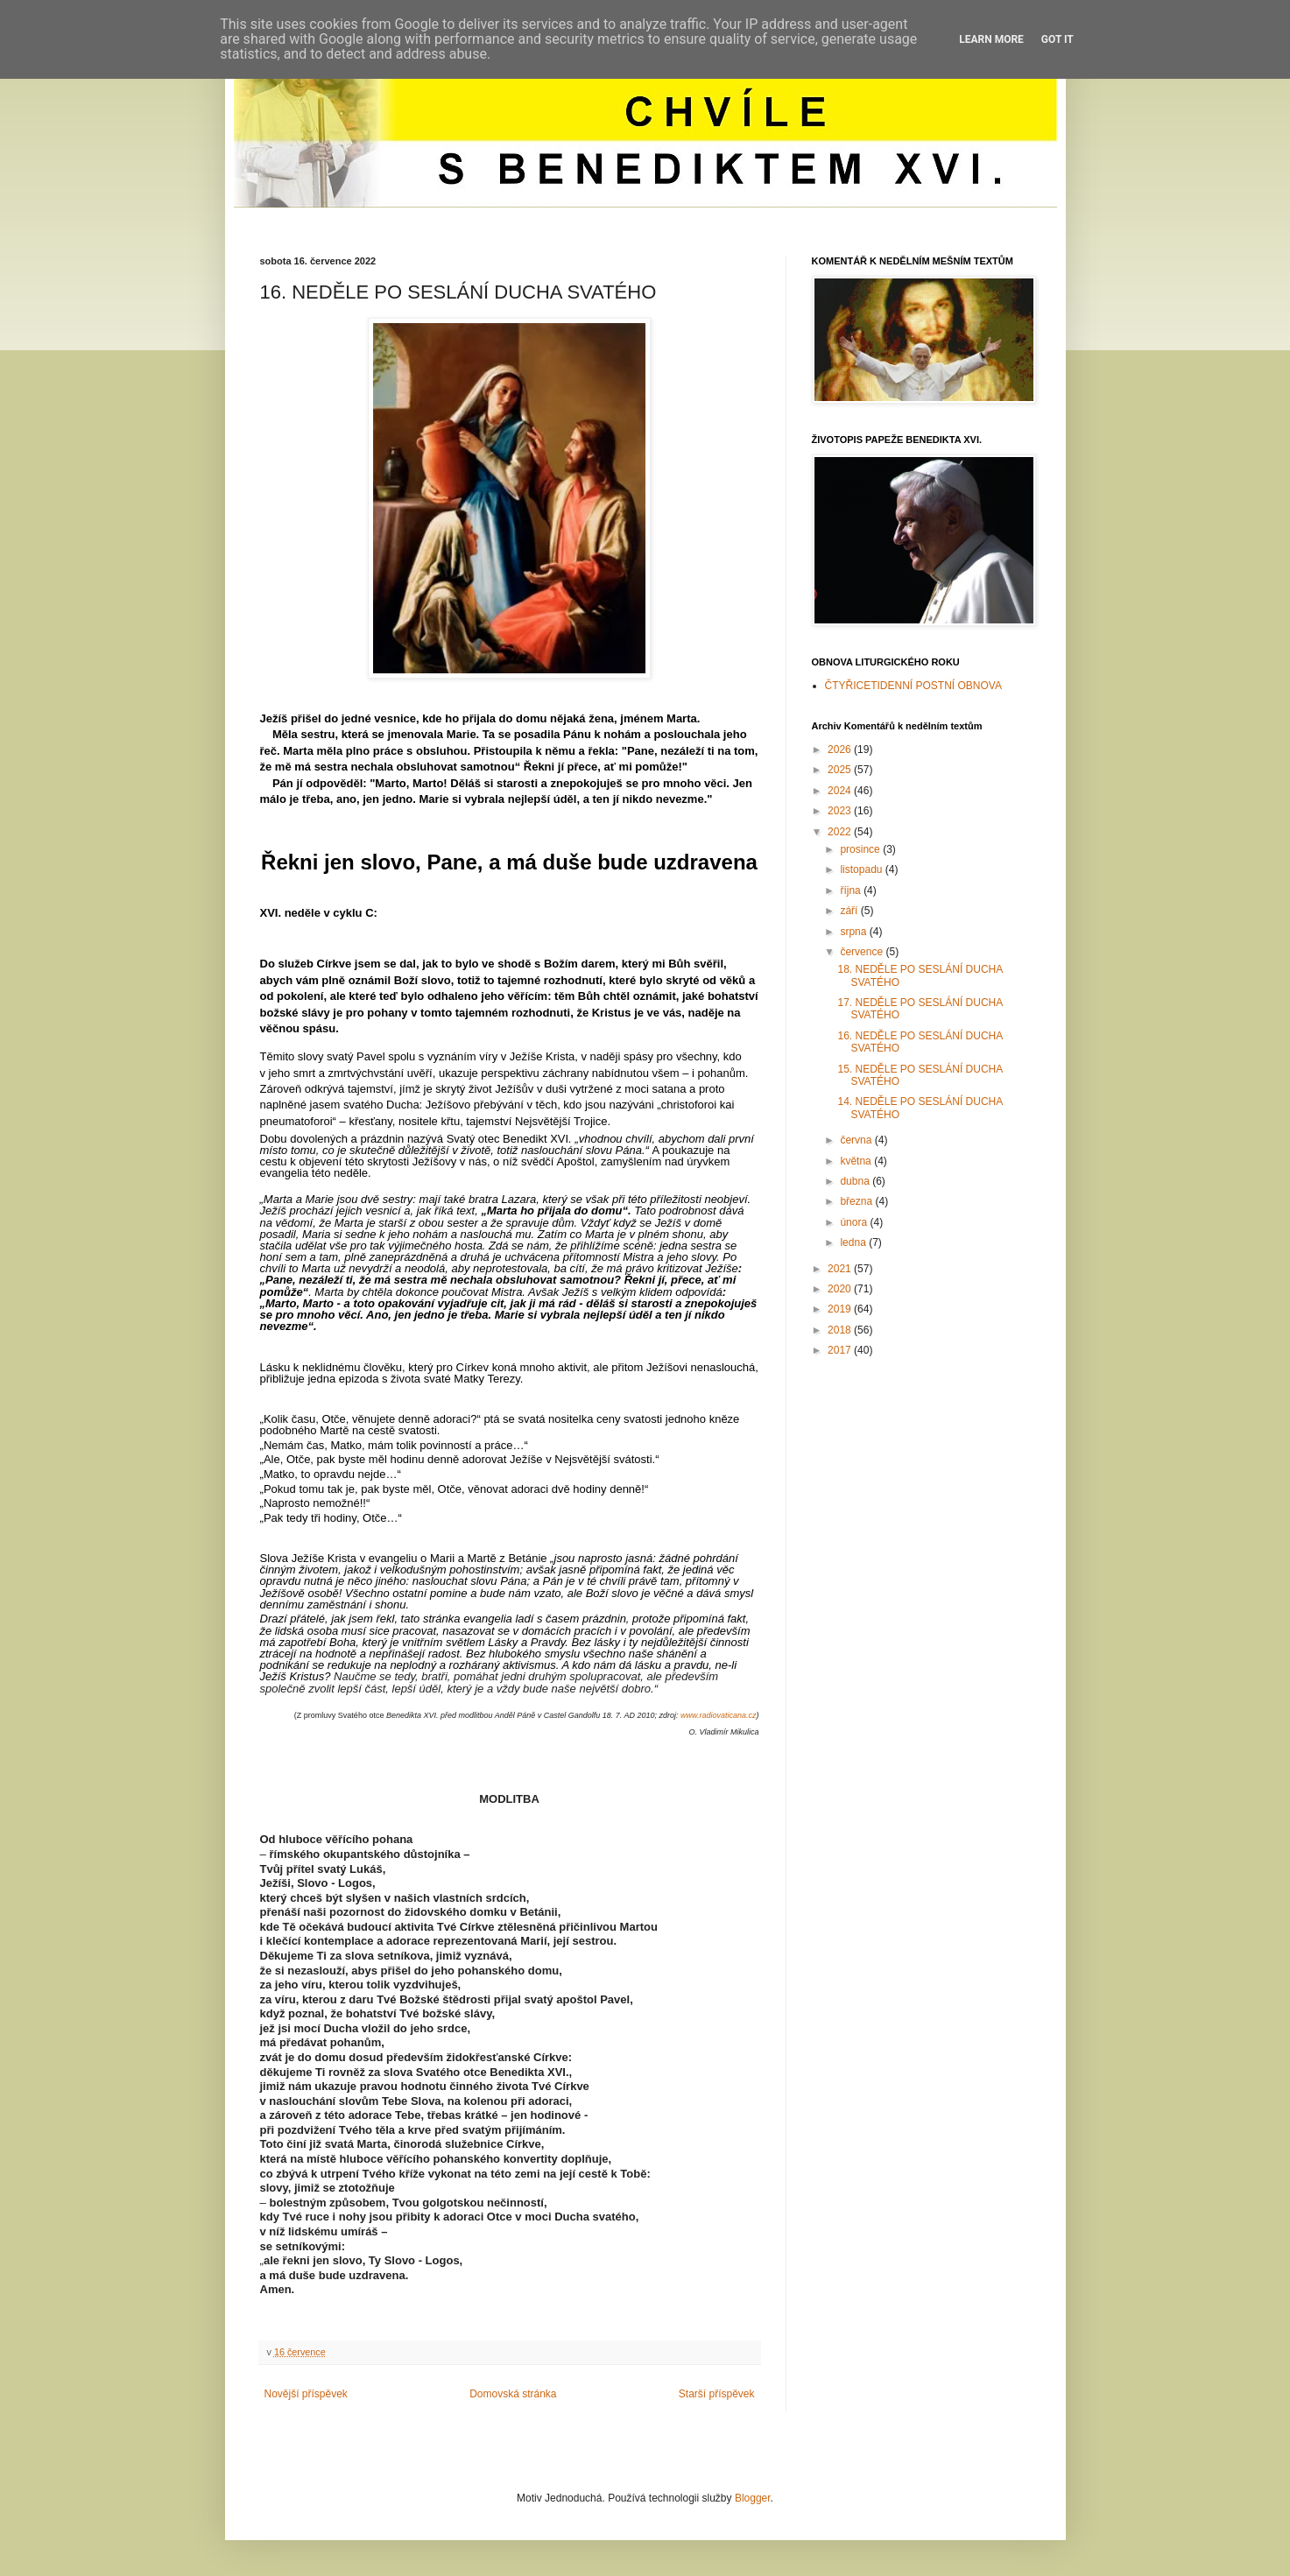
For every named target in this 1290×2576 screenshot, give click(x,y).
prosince (861, 849)
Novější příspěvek (306, 2394)
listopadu (862, 869)
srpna (854, 932)
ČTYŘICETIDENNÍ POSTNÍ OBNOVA (913, 685)
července (862, 952)
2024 (841, 791)
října (852, 890)
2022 (841, 832)
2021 (841, 1269)
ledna (854, 1242)
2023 (841, 811)
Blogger (753, 2498)
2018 (841, 1330)
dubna (856, 1181)
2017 (841, 1350)
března (857, 1201)
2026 (841, 749)
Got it (1057, 39)
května (857, 1161)
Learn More (991, 39)
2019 (841, 1309)
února (855, 1222)
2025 (841, 770)
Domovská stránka (512, 2394)
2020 (841, 1289)
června (857, 1140)
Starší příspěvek (717, 2394)
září (850, 910)
